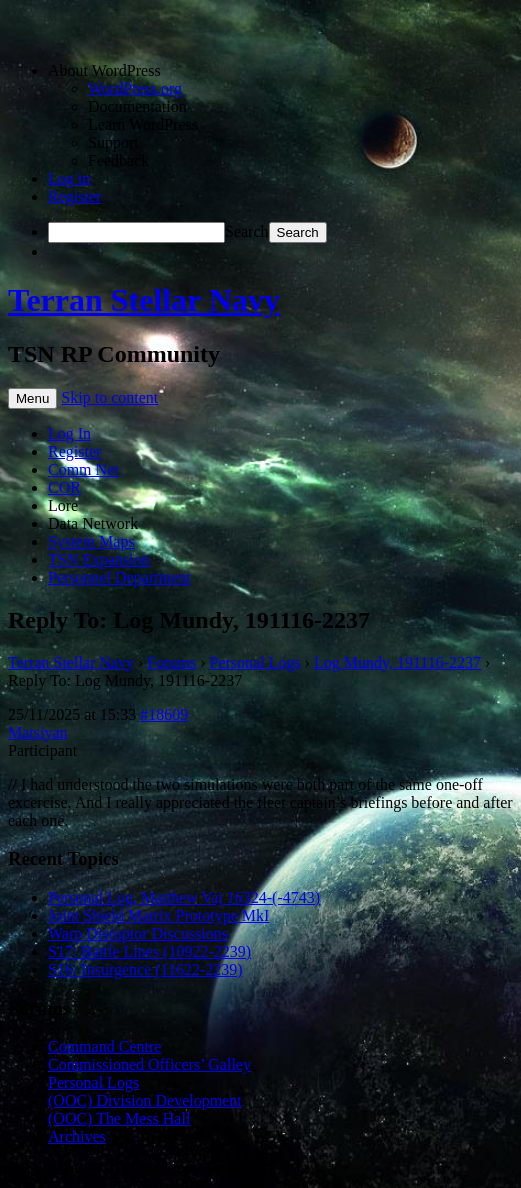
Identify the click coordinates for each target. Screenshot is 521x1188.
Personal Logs (255, 662)
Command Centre (104, 1046)
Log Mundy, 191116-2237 (397, 662)
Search (247, 231)
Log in (69, 178)
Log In (69, 433)
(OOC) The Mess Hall (119, 1118)
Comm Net (83, 469)
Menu (32, 398)
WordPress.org (135, 88)
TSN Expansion (99, 559)
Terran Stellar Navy (144, 300)
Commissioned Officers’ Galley (149, 1064)
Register (74, 196)
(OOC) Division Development (145, 1100)
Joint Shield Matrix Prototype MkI (158, 915)
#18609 (164, 714)
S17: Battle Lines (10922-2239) (149, 951)
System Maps (91, 541)
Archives (77, 1136)
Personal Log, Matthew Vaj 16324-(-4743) (184, 897)
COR (64, 487)
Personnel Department (119, 577)
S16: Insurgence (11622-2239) (145, 969)
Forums (171, 662)
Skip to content (109, 397)
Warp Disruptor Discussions (138, 933)
